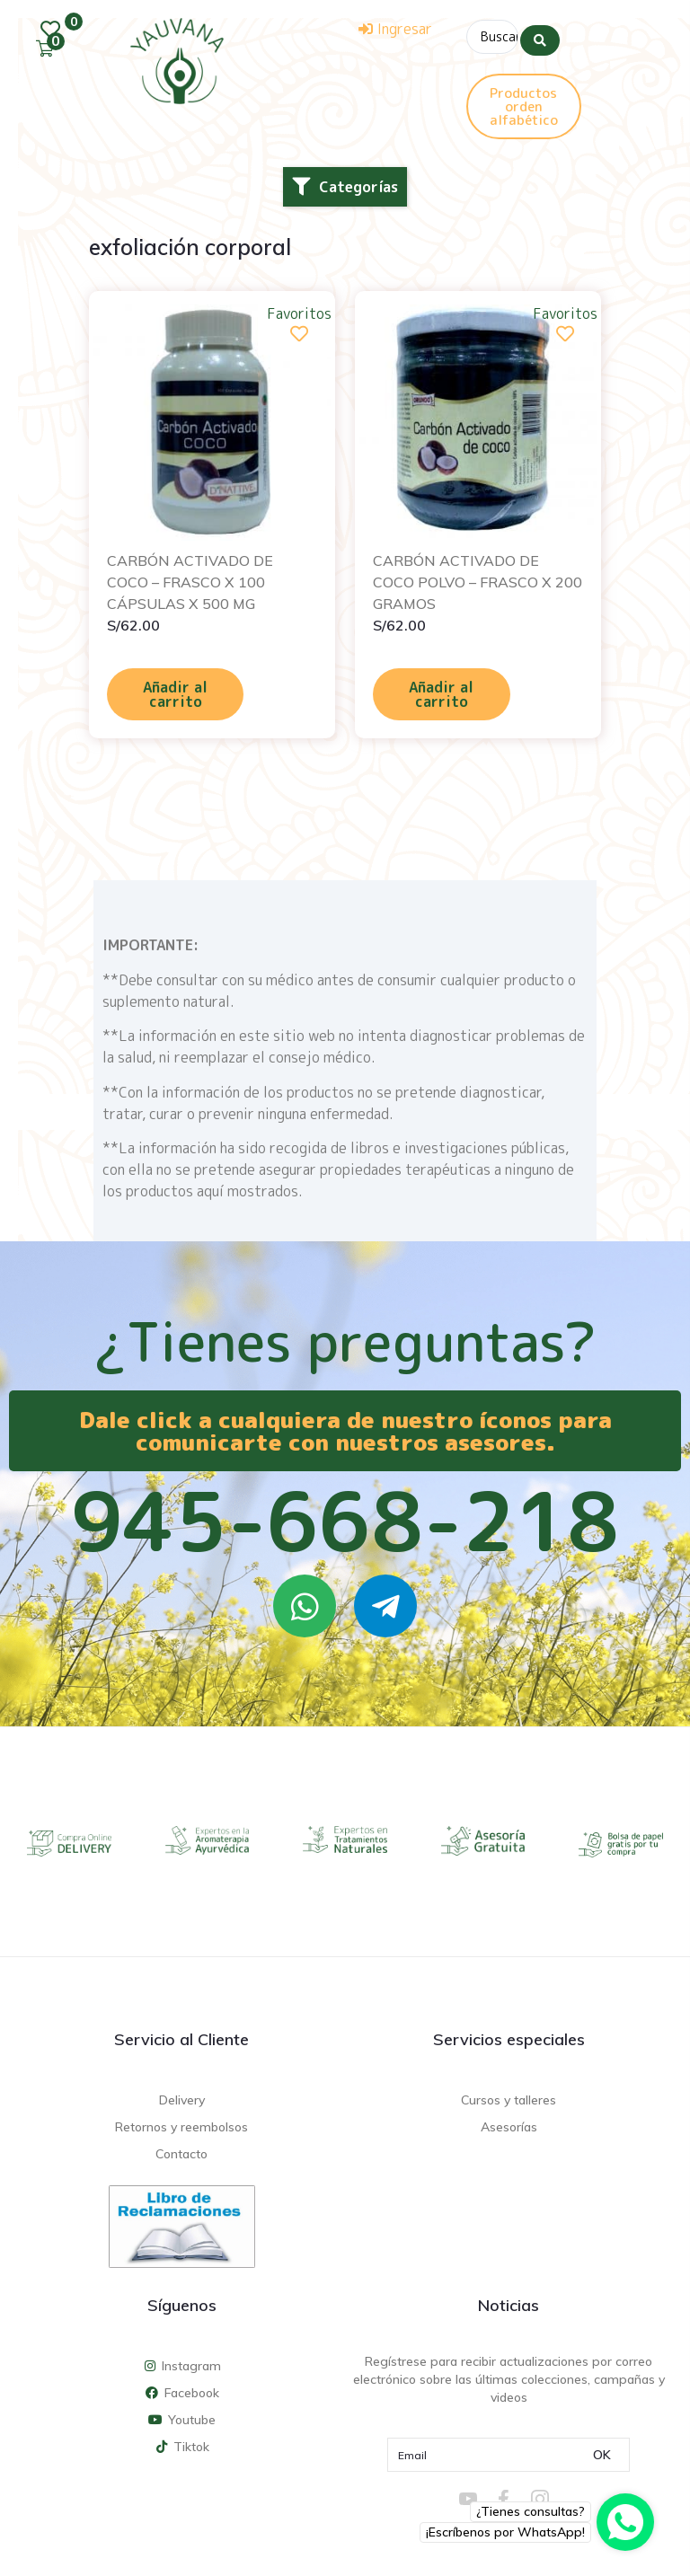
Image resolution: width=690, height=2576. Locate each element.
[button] (345, 183)
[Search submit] (540, 35)
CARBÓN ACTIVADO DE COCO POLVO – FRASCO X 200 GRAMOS (477, 579)
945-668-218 (345, 1518)
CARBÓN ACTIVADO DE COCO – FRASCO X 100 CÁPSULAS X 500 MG (190, 579)
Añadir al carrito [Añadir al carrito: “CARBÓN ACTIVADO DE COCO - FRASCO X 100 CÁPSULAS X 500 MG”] (175, 692)
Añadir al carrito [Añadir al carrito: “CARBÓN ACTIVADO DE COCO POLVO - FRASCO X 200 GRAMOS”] (441, 692)
